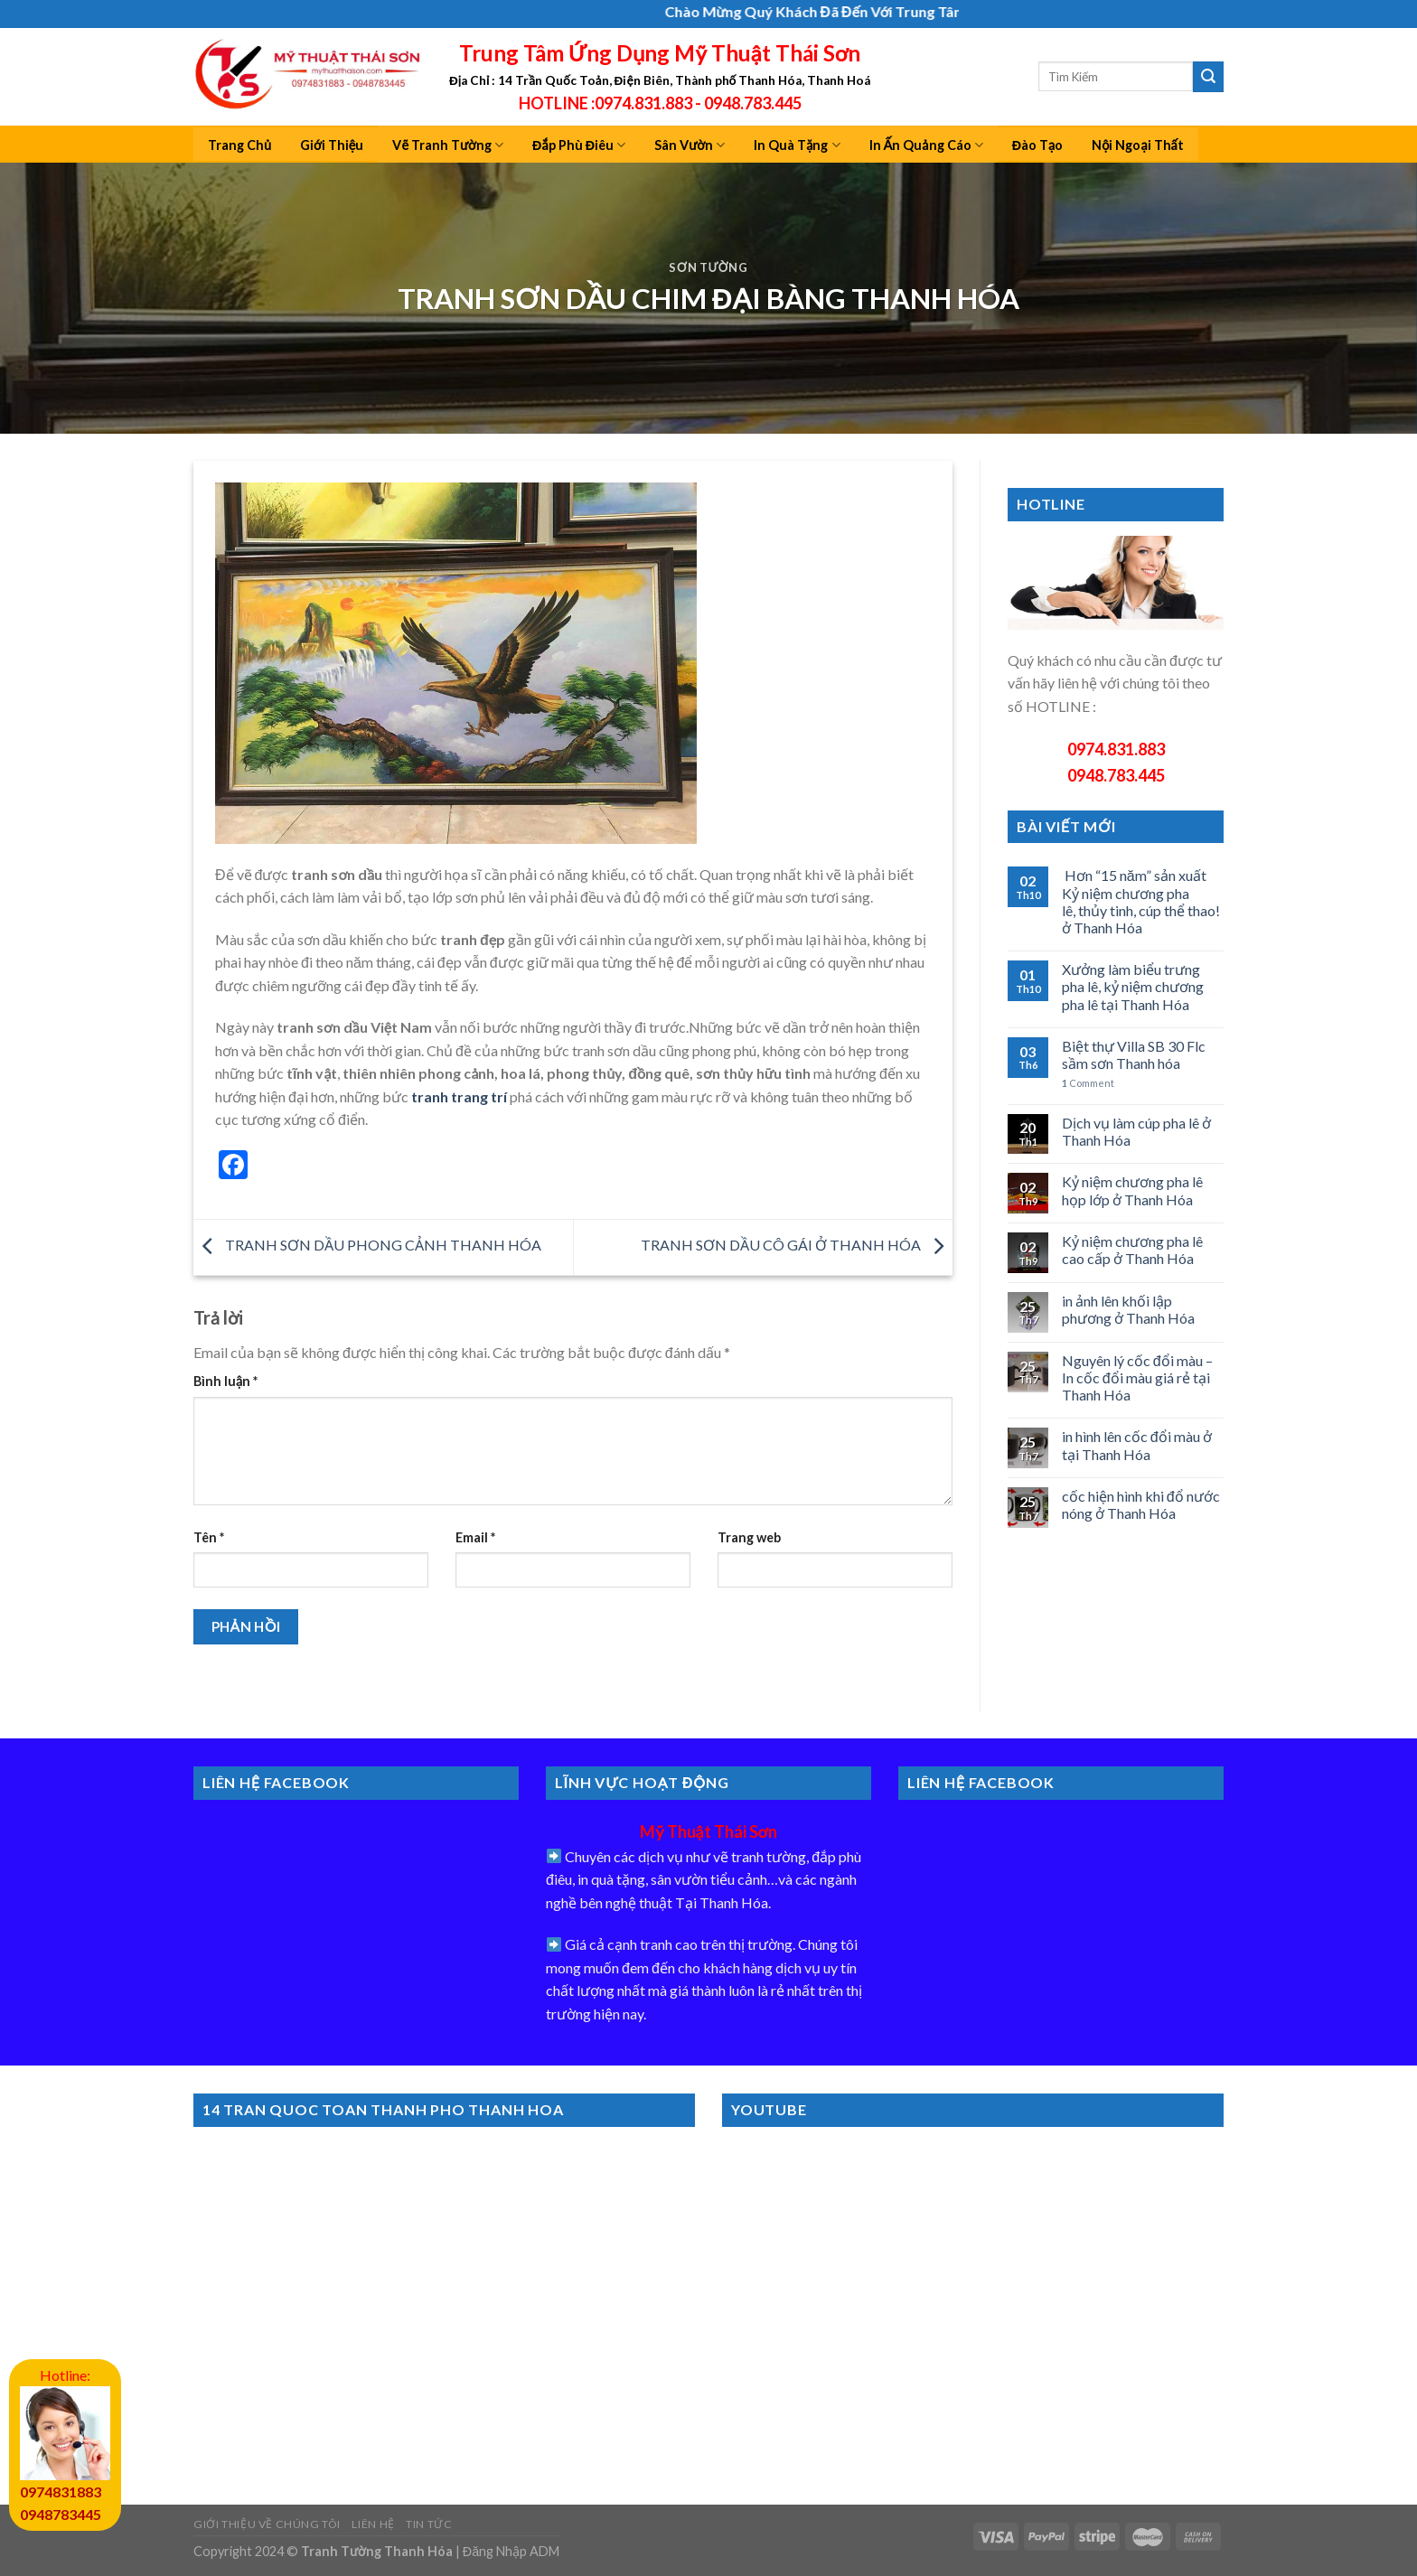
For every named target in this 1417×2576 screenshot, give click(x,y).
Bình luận (225, 1381)
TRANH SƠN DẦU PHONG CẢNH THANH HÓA (367, 1244)
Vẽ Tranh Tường (447, 145)
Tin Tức (429, 2524)
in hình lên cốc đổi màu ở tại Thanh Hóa (1137, 1445)
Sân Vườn (689, 145)
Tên (208, 1537)
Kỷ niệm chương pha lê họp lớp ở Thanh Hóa (1132, 1190)
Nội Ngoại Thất (1137, 145)
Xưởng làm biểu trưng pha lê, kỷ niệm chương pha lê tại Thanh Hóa (1133, 986)
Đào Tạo (1038, 145)
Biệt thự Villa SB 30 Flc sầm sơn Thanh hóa (1134, 1054)
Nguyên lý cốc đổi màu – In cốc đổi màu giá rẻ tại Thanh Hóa (1137, 1377)
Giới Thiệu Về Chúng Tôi (267, 2524)
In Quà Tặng (797, 145)
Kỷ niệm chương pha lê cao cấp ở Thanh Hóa (1132, 1249)
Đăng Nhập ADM (511, 2551)
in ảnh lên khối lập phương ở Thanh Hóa (1128, 1309)
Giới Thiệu (331, 145)
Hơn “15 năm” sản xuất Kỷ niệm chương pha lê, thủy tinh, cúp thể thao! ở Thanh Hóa (1141, 901)
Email (475, 1537)
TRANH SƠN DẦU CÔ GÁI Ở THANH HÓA (796, 1244)
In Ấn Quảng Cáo (926, 145)
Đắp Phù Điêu (578, 145)
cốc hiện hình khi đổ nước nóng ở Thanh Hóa (1141, 1504)
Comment (1088, 1083)
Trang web (749, 1537)
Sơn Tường (708, 267)
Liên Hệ (373, 2524)
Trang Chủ (239, 145)
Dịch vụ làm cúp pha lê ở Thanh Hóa (1136, 1131)
